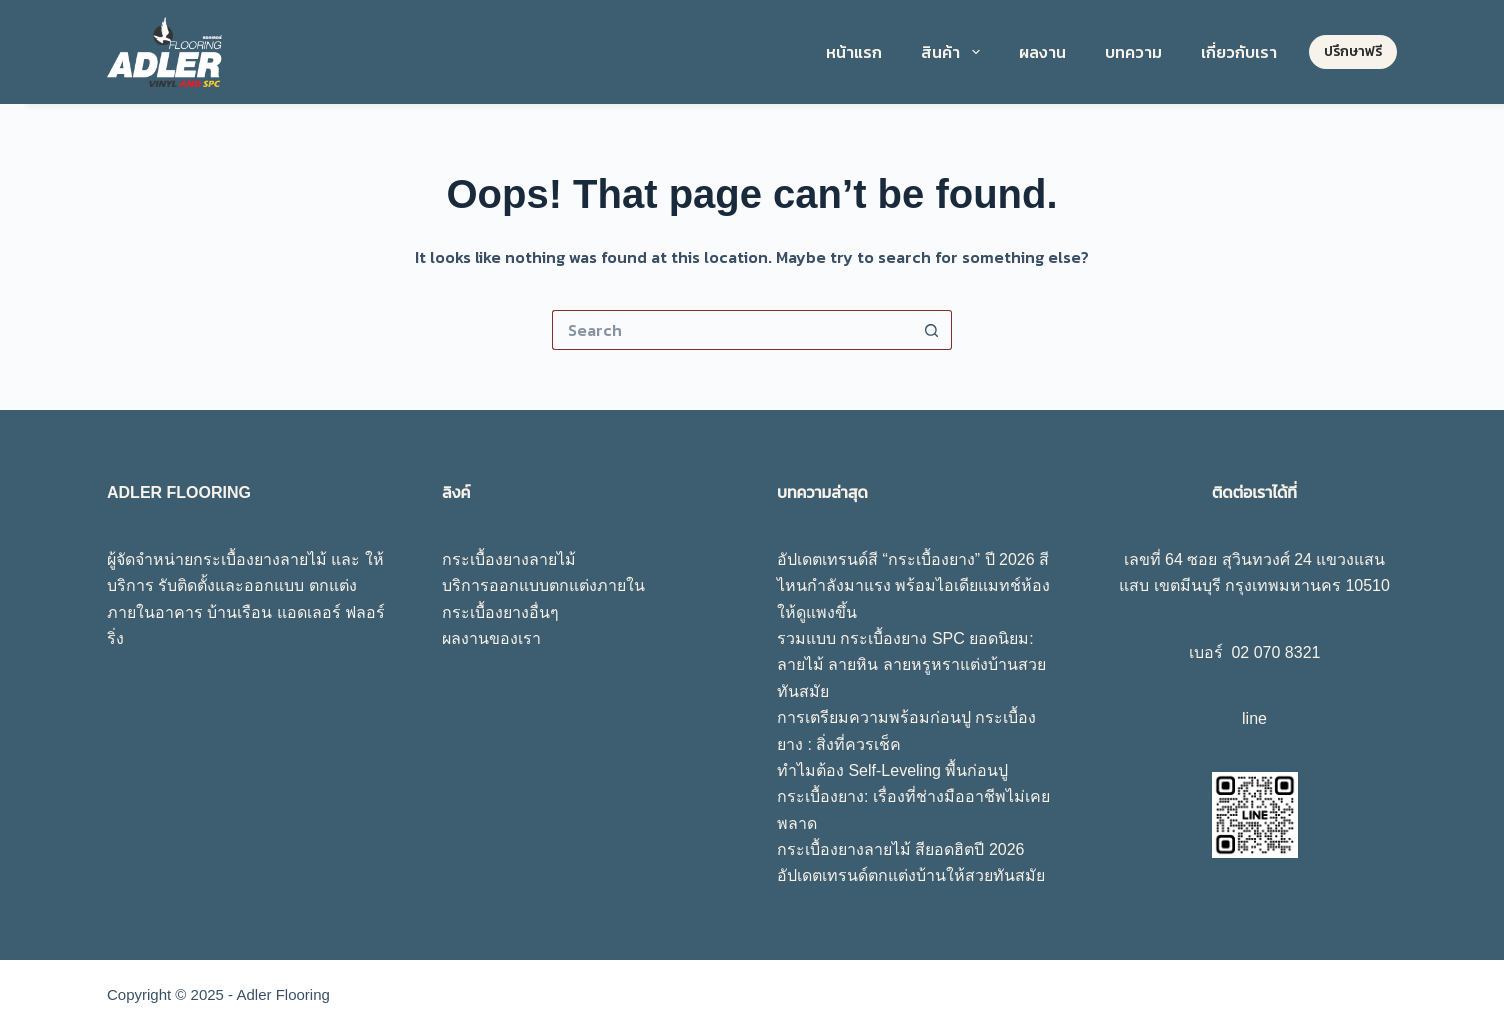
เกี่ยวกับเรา (1239, 52)
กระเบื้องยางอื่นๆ (500, 612)
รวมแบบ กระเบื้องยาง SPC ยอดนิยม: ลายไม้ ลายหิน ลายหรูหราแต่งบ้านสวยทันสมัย (911, 665)
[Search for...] (732, 330)
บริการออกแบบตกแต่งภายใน (543, 585)
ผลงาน (1042, 52)
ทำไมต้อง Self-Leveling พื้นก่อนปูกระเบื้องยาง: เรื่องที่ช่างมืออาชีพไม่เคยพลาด (913, 797)
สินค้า (954, 52)
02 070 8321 (1275, 652)
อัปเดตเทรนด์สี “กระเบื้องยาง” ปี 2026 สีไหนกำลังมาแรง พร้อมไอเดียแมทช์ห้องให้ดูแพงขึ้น (913, 586)
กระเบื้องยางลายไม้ (509, 559)
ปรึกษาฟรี (1353, 51)
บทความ (1133, 52)
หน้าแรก (854, 52)
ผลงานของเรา (491, 638)
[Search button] (932, 330)
